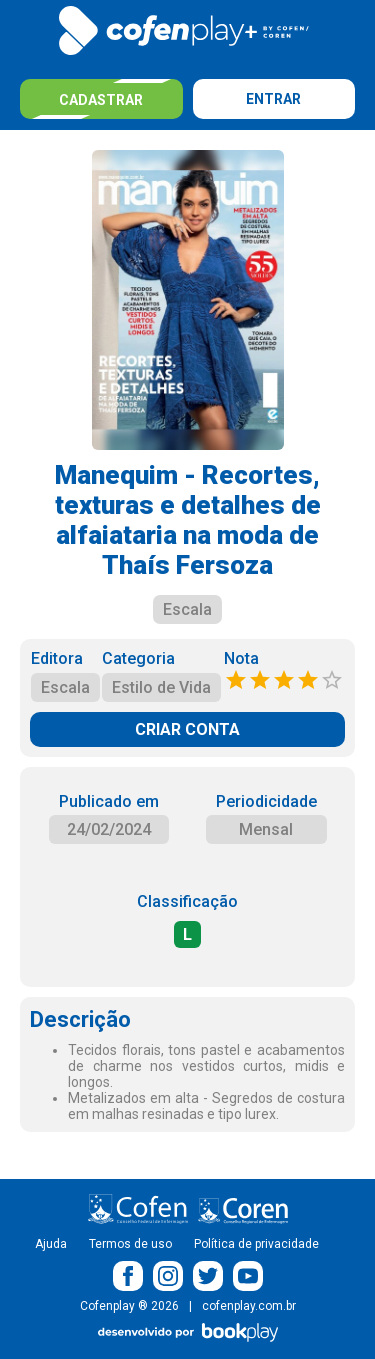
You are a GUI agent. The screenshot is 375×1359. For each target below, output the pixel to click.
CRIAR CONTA (187, 729)
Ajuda (51, 1244)
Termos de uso (130, 1244)
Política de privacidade (256, 1244)
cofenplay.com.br (249, 1306)
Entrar (273, 99)
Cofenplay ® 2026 (129, 1306)
